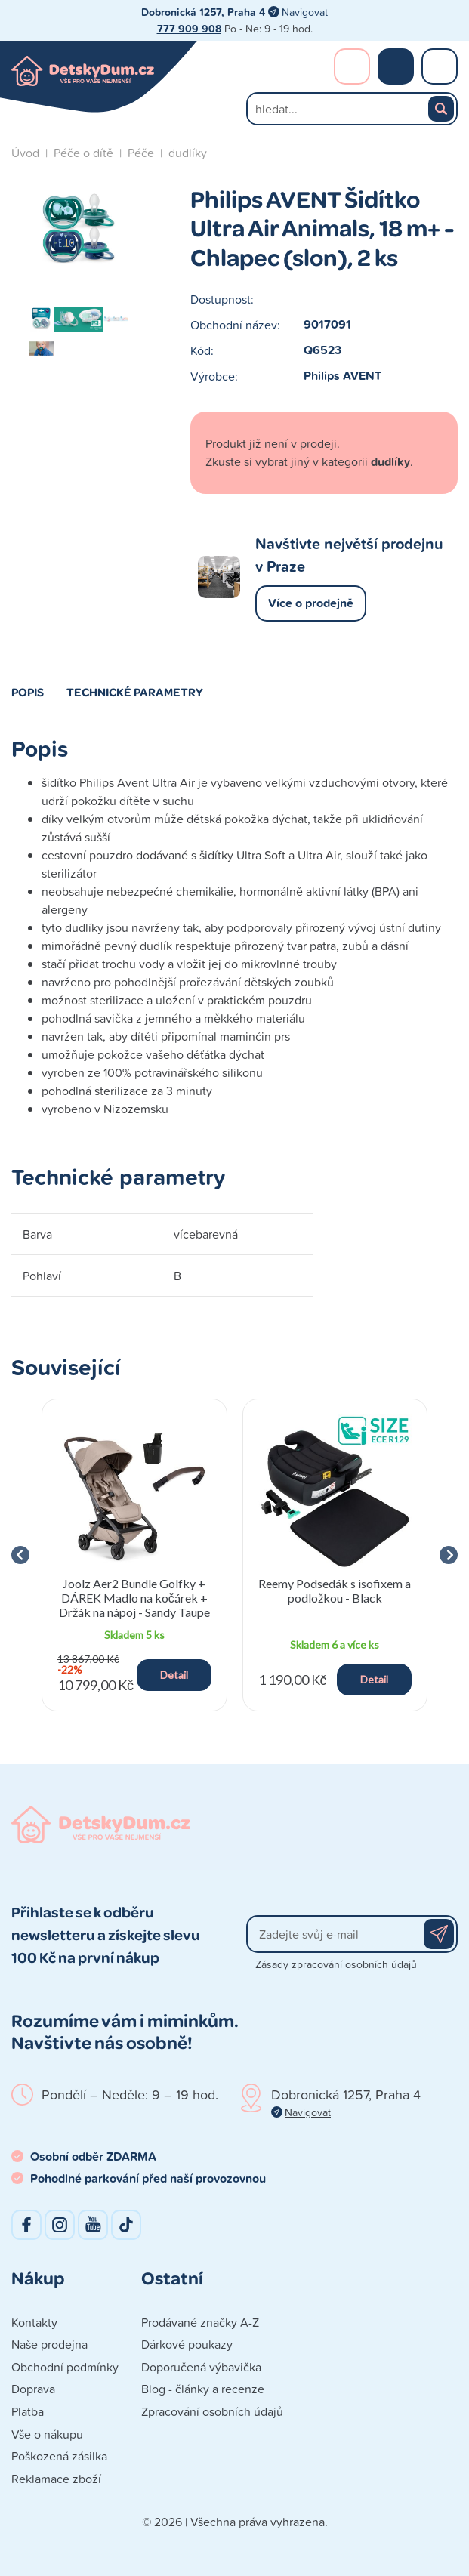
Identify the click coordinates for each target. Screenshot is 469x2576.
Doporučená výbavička (201, 2367)
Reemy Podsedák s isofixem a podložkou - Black (334, 1590)
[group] (134, 1555)
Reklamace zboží (56, 2478)
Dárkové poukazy (187, 2344)
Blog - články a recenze (202, 2388)
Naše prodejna (49, 2344)
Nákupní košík (396, 66)
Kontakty (34, 2322)
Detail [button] (174, 1674)
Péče (141, 152)
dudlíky (187, 152)
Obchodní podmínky (65, 2367)
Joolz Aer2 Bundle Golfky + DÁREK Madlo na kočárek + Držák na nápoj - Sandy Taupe (134, 1597)
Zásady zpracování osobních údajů (336, 1964)
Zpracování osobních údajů (212, 2411)
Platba (27, 2411)
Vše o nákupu (47, 2434)
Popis (27, 691)
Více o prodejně (310, 603)
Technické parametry (134, 691)
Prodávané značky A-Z (200, 2322)
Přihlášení (352, 66)
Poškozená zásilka (59, 2456)
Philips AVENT (342, 375)
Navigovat (305, 11)
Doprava (33, 2388)
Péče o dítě (83, 152)
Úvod (25, 152)
